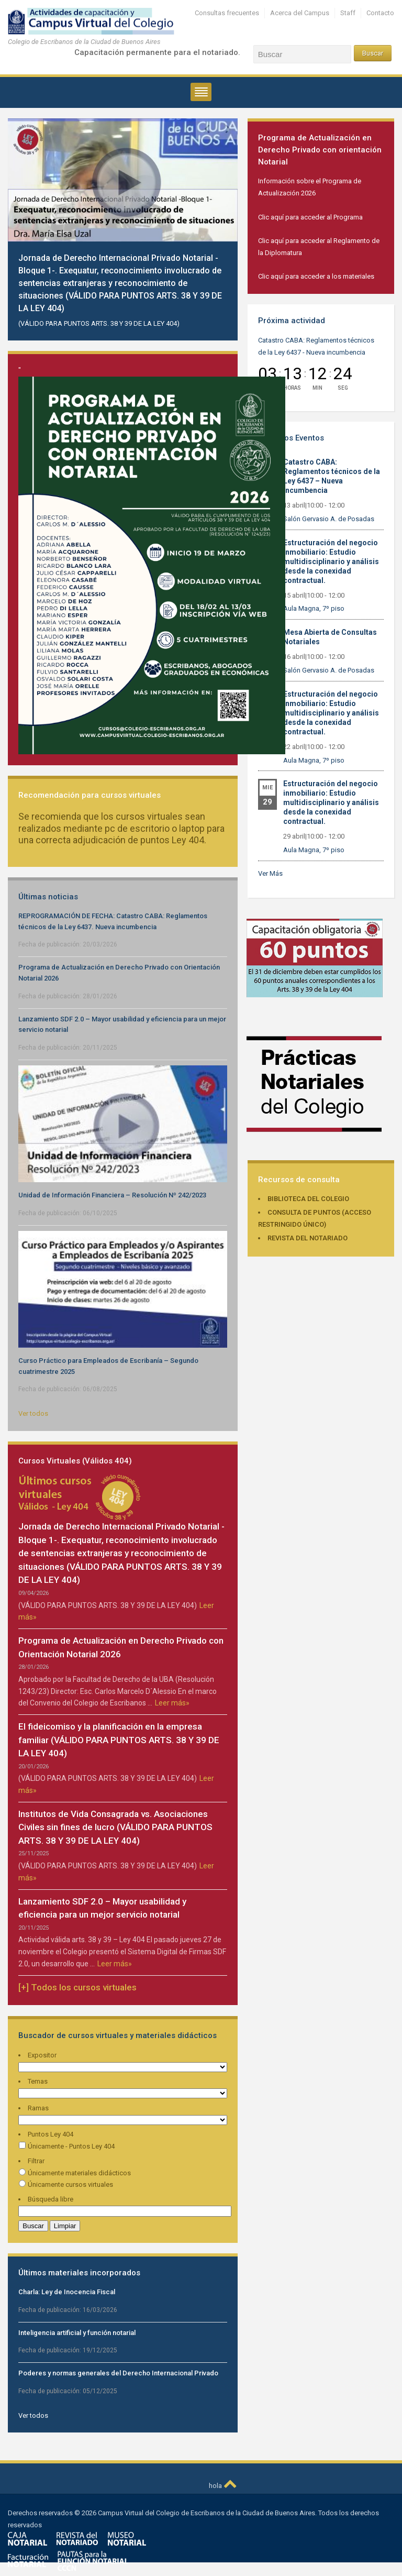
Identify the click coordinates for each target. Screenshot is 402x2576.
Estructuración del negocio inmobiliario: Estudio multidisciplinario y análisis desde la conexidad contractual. (331, 561)
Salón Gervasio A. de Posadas (328, 519)
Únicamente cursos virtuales (65, 2184)
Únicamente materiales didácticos (74, 2172)
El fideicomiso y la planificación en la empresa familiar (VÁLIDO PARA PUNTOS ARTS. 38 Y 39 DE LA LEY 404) (118, 1739)
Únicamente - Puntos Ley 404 (66, 2146)
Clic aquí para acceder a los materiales (316, 276)
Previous (206, 128)
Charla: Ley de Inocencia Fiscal (66, 2292)
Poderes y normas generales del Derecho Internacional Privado (118, 2373)
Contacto (380, 13)
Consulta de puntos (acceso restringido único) (314, 1218)
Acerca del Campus (299, 13)
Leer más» (172, 1703)
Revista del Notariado (307, 1238)
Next (227, 128)
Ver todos (33, 1413)
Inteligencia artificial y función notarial (77, 2333)
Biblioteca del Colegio (308, 1199)
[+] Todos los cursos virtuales (77, 1987)
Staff (347, 13)
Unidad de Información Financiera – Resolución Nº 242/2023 (112, 1195)
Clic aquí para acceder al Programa (310, 217)
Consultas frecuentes (227, 13)
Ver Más (270, 873)
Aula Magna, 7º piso (313, 608)
